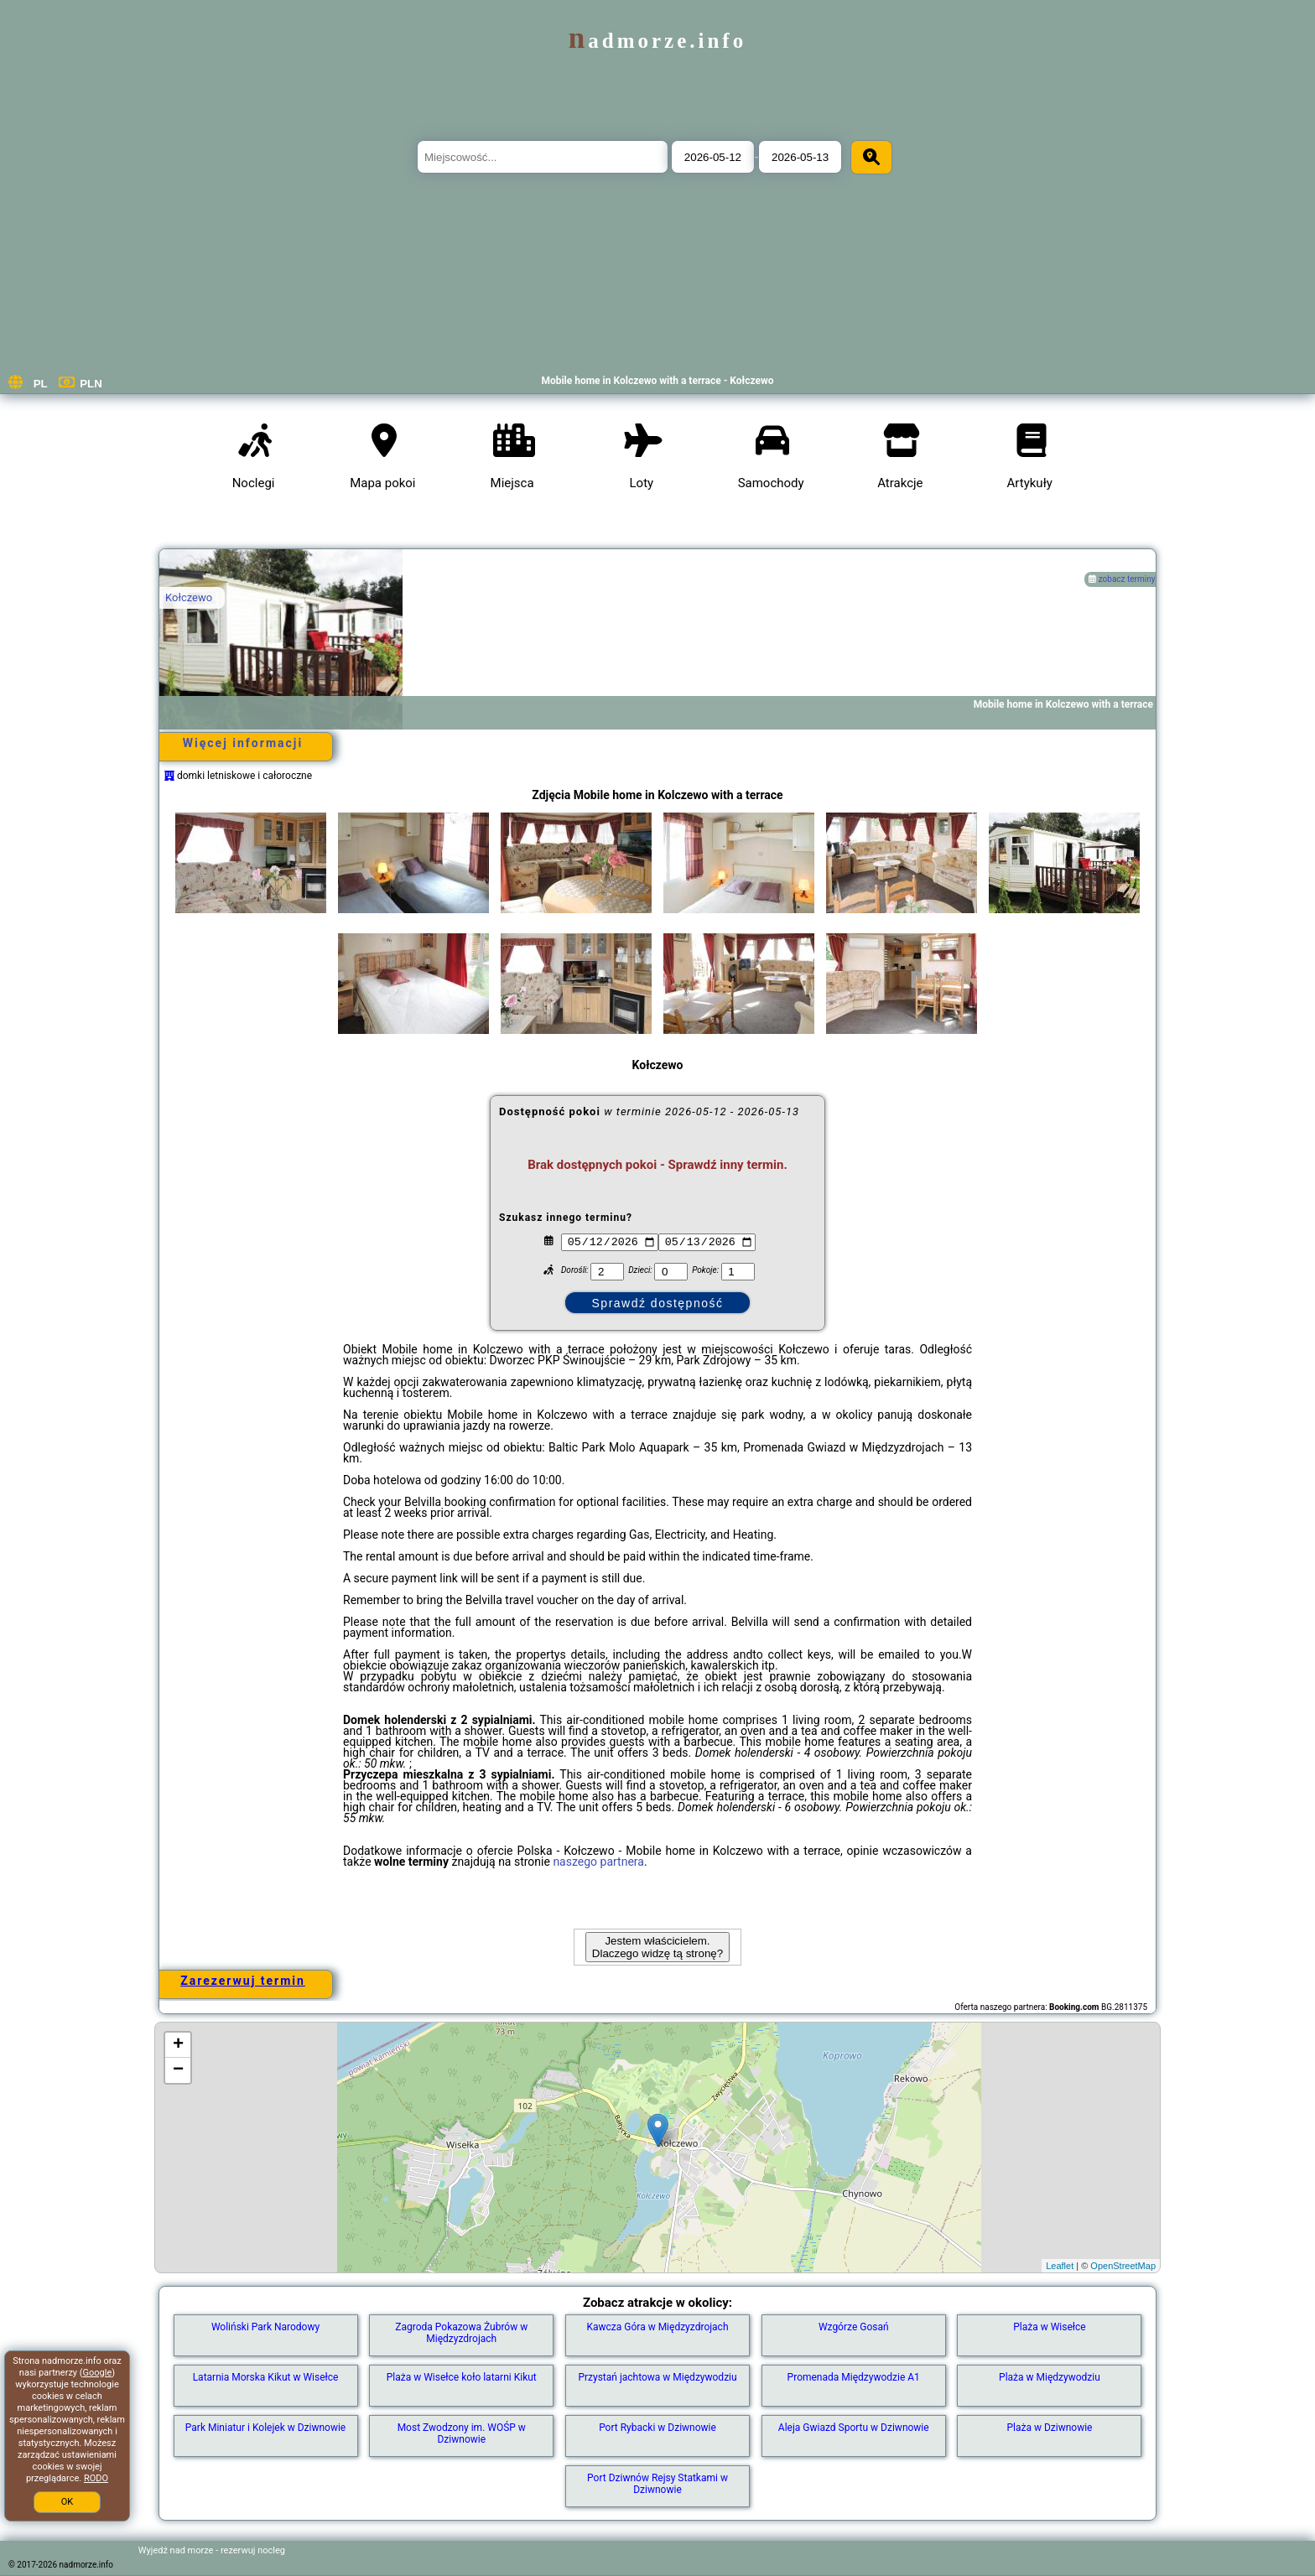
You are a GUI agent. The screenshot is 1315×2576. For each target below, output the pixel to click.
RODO (96, 2478)
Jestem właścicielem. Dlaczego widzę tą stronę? (657, 1947)
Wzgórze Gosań (854, 2327)
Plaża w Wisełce (1049, 2327)
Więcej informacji (243, 743)
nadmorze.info (657, 40)
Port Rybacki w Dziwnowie (657, 2427)
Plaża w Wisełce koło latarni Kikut (462, 2377)
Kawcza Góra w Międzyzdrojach (657, 2327)
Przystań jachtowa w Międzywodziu (657, 2377)
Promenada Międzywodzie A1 (853, 2377)
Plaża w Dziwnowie (1049, 2427)
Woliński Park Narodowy (265, 2327)
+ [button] (178, 2045)
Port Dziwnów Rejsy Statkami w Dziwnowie (657, 2484)
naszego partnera (598, 1861)
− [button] (178, 2070)
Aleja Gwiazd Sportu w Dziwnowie (853, 2427)
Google (97, 2372)
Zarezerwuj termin (242, 1980)
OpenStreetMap (1123, 2266)
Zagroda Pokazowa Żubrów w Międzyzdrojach (461, 2333)
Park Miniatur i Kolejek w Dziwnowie (265, 2427)
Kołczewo (188, 597)
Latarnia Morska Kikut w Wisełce (266, 2377)
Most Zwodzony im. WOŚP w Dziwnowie (462, 2433)
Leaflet (1059, 2266)
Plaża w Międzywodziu (1049, 2377)
